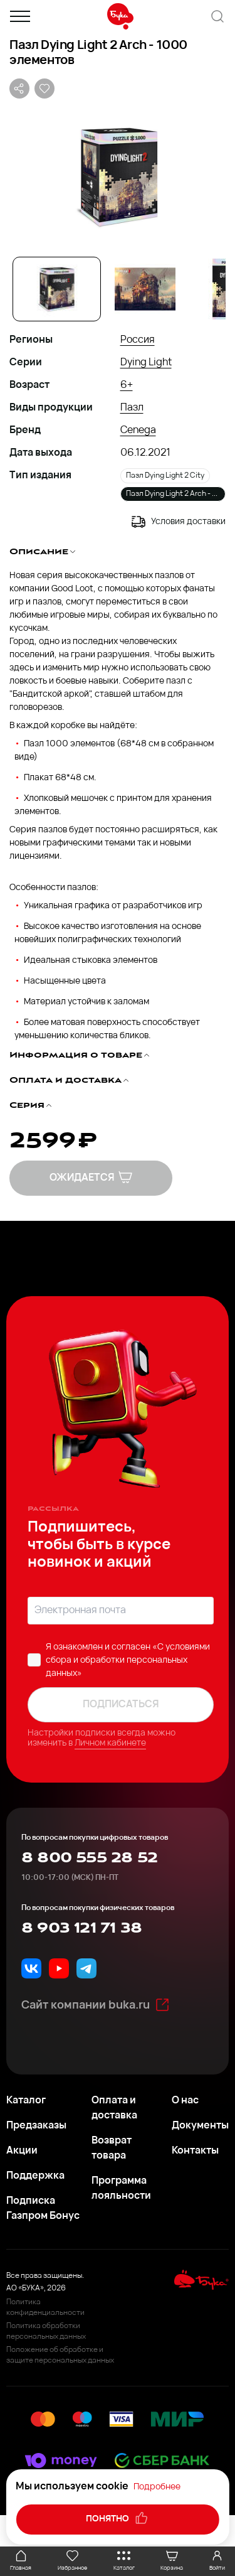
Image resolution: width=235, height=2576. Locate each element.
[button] (117, 176)
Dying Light (146, 363)
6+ (126, 385)
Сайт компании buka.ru (95, 2004)
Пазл (132, 408)
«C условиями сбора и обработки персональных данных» (128, 1660)
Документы (200, 2126)
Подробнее (156, 2487)
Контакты (195, 2151)
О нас (185, 2101)
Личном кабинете (110, 1743)
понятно (117, 2518)
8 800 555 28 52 (89, 1858)
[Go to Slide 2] (145, 289)
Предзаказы (36, 2126)
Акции (22, 2151)
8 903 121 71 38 (81, 1928)
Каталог (26, 2101)
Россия (137, 340)
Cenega (138, 431)
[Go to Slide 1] (56, 289)
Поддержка (35, 2176)
